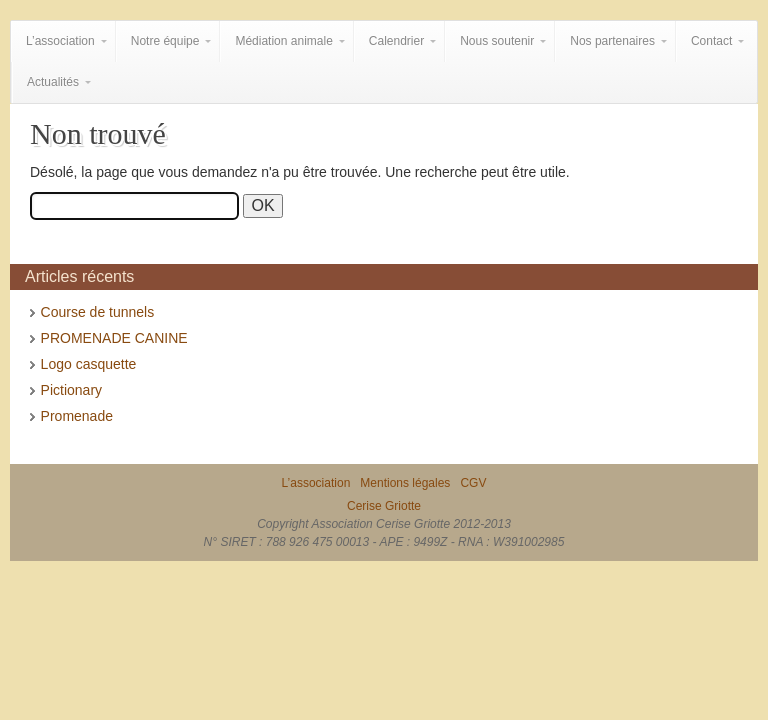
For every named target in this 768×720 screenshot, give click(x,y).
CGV (473, 483)
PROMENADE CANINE (114, 338)
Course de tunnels (98, 312)
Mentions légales (405, 483)
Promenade (77, 416)
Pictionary (71, 390)
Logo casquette (89, 364)
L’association (316, 483)
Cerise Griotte (384, 506)
